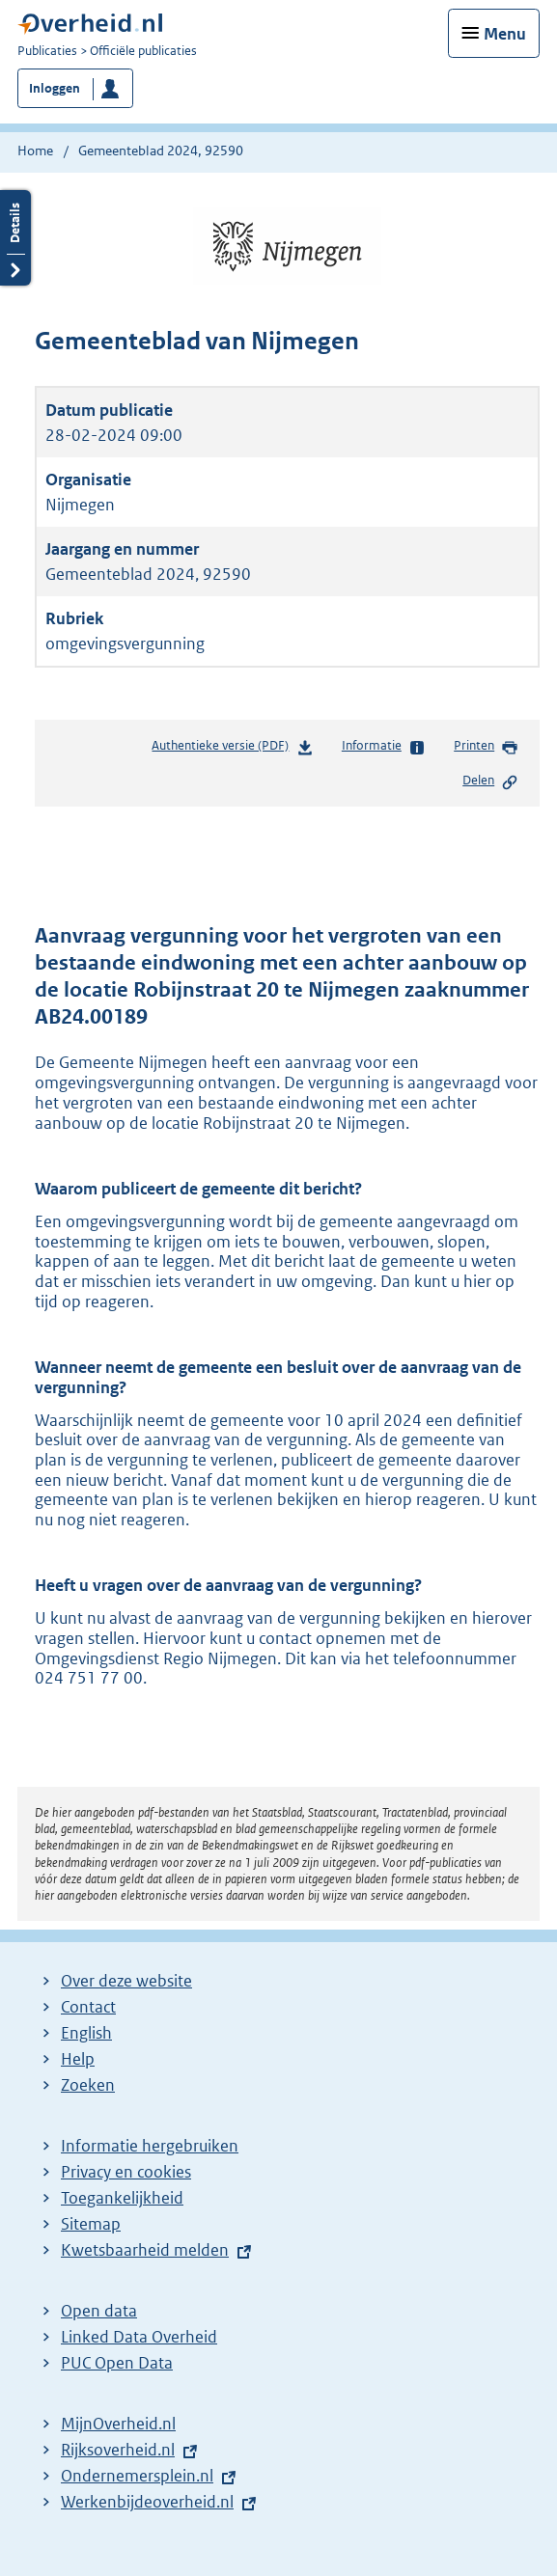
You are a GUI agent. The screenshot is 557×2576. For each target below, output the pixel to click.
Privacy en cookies (126, 2171)
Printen (486, 746)
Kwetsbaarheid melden (145, 2250)
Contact (88, 2006)
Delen (490, 781)
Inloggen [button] (54, 88)
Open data (99, 2310)
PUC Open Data (117, 2362)
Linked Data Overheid (139, 2336)
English (86, 2032)
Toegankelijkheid (122, 2197)
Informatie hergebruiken (149, 2145)
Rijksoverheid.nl (118, 2449)
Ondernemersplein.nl (137, 2475)
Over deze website (126, 1980)
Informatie (384, 746)
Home (35, 150)
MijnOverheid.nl (118, 2423)
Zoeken (88, 2085)
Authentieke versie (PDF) (232, 749)
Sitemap (91, 2223)
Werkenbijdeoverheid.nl (147, 2501)
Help (78, 2058)
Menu (505, 33)
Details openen (15, 238)
